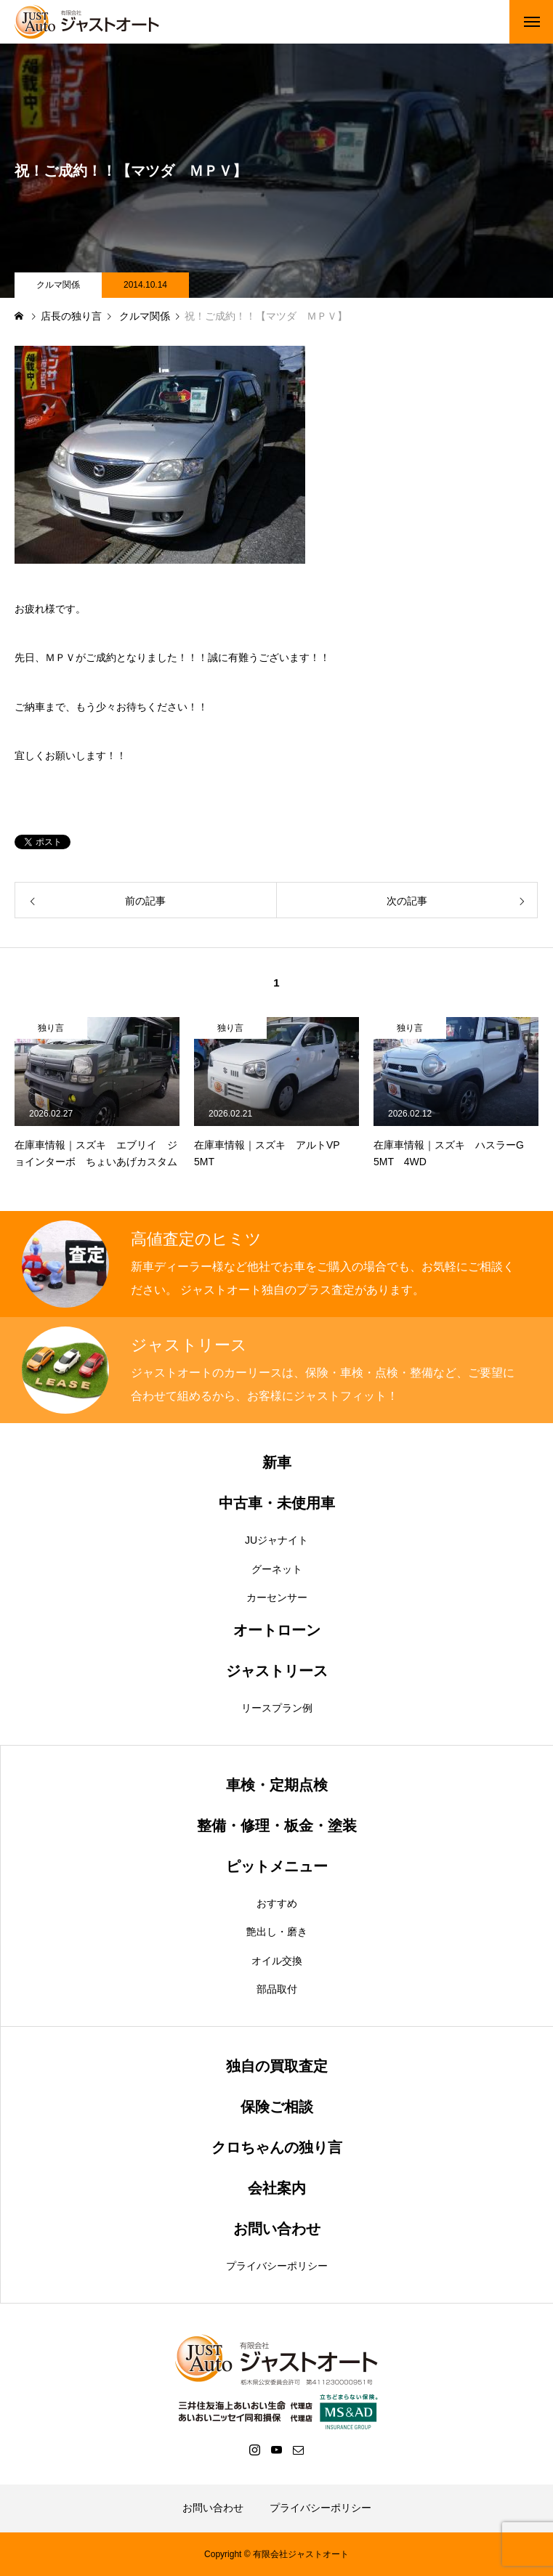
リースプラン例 (276, 1708)
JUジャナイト (276, 1540)
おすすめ (277, 1903)
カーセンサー (276, 1597)
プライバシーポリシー (277, 2266)
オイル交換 (276, 1961)
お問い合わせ (212, 2508)
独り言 (51, 1028)
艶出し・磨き (276, 1931)
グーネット (276, 1569)
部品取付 (277, 1989)
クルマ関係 (58, 285)
